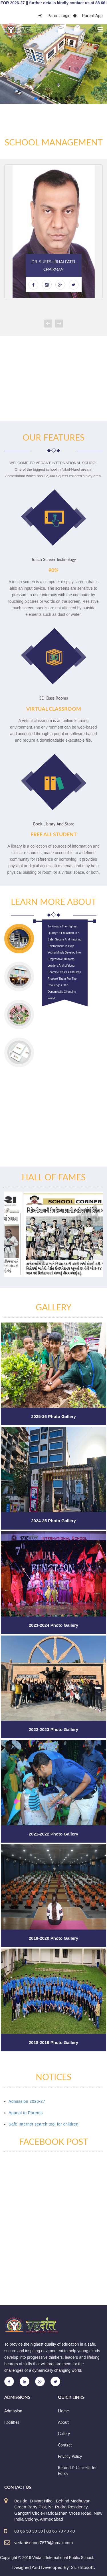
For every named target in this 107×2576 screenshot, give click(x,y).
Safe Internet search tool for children (43, 2124)
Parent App (88, 15)
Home (63, 2410)
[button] (35, 98)
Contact (65, 2444)
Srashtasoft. (83, 2567)
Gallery (64, 2433)
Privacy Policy (70, 2456)
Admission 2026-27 (27, 2101)
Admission (13, 2410)
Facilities (11, 2422)
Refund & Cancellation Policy (78, 2470)
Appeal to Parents (26, 2112)
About (63, 2422)
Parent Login (54, 15)
